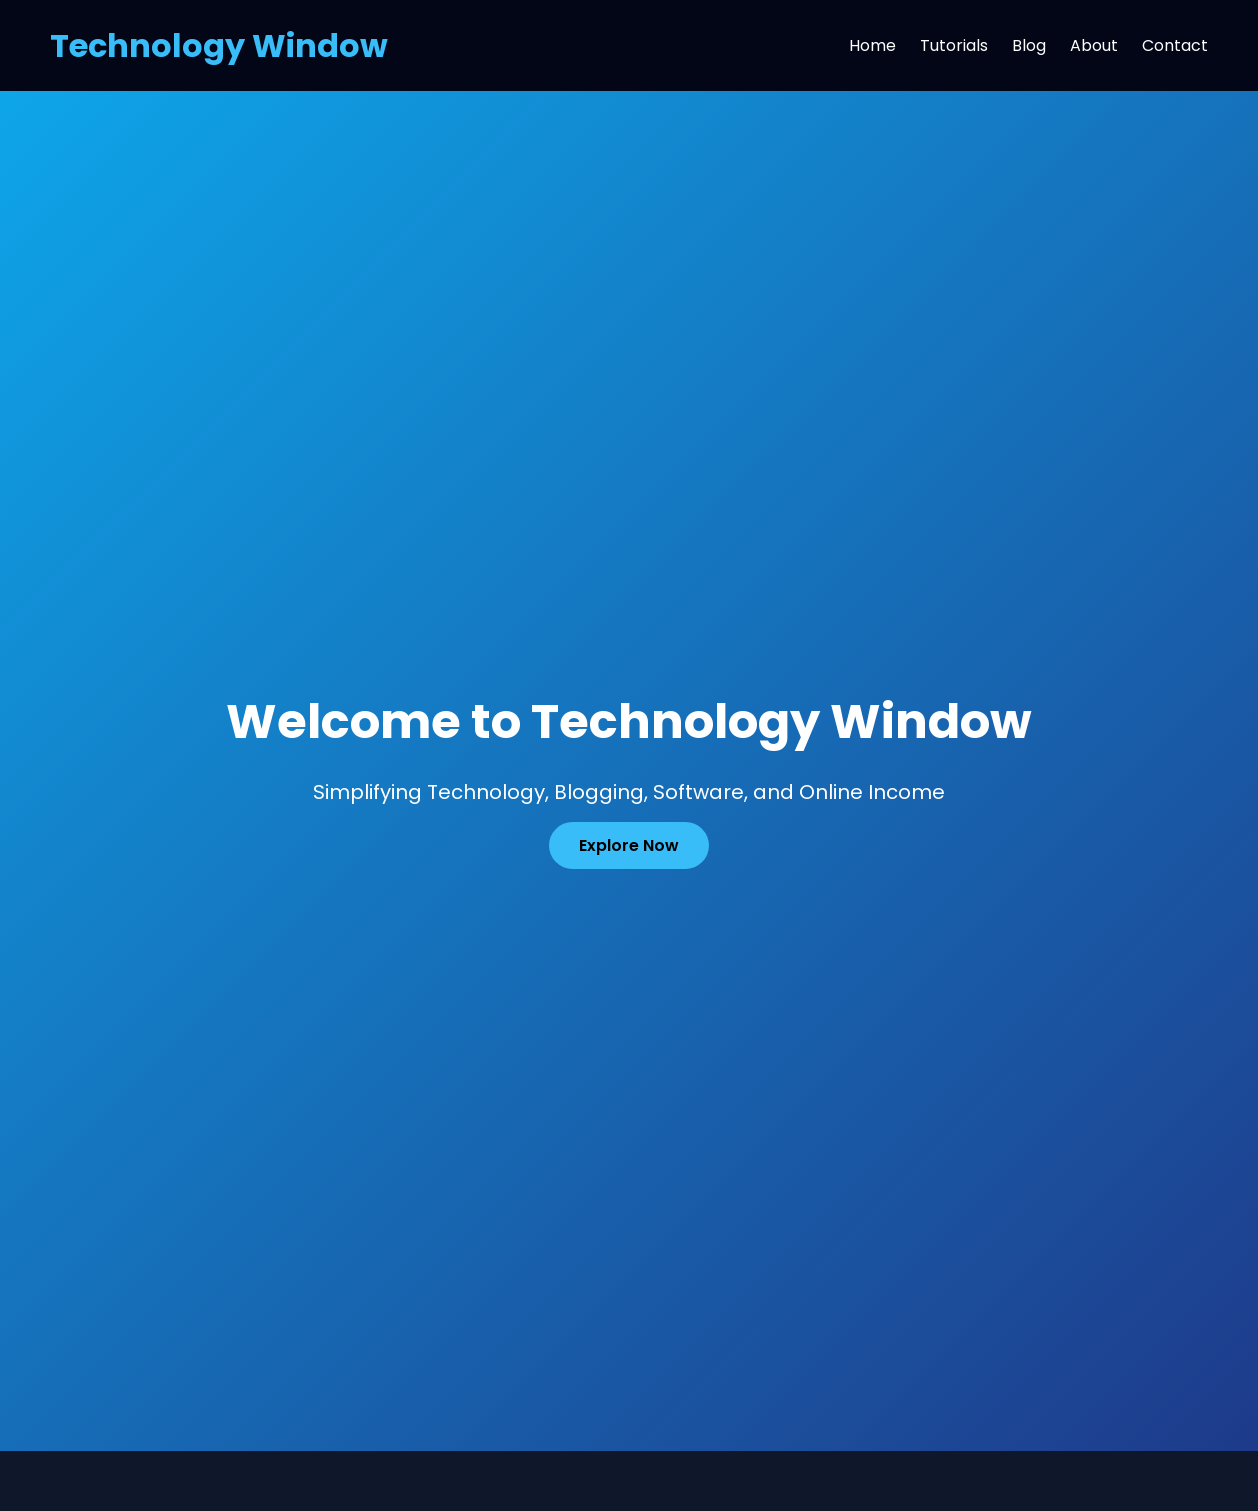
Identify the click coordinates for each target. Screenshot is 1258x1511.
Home (872, 45)
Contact (1175, 45)
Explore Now (629, 845)
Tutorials (954, 45)
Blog (1029, 45)
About (1094, 45)
